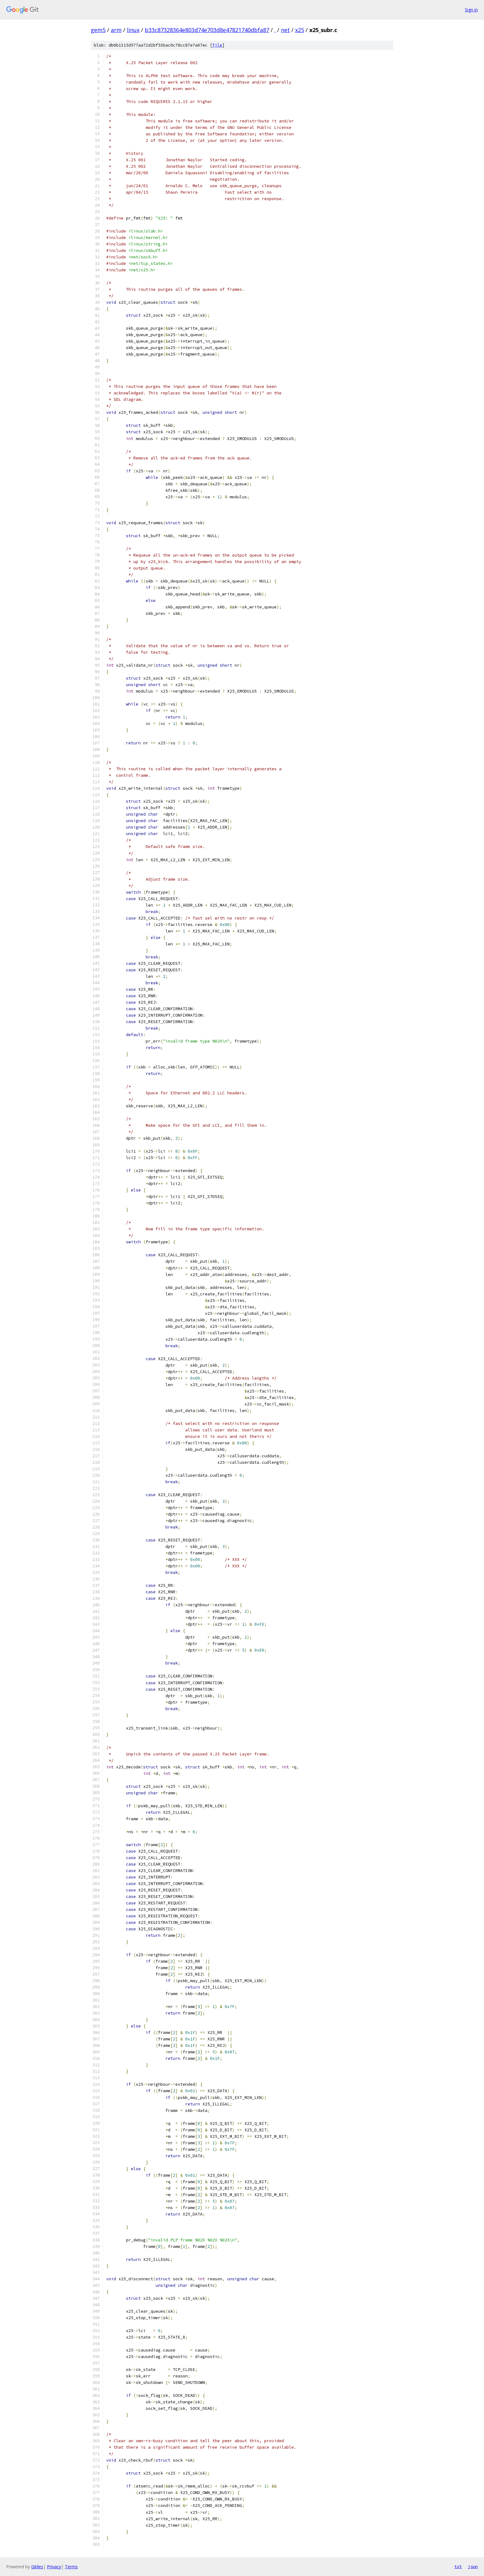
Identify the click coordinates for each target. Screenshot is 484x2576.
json (473, 2566)
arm (116, 30)
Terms (71, 2567)
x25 (299, 30)
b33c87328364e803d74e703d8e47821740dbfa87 (207, 30)
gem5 (98, 30)
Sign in (471, 10)
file (217, 45)
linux (133, 30)
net (285, 30)
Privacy (54, 2567)
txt (458, 2566)
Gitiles (37, 2567)
